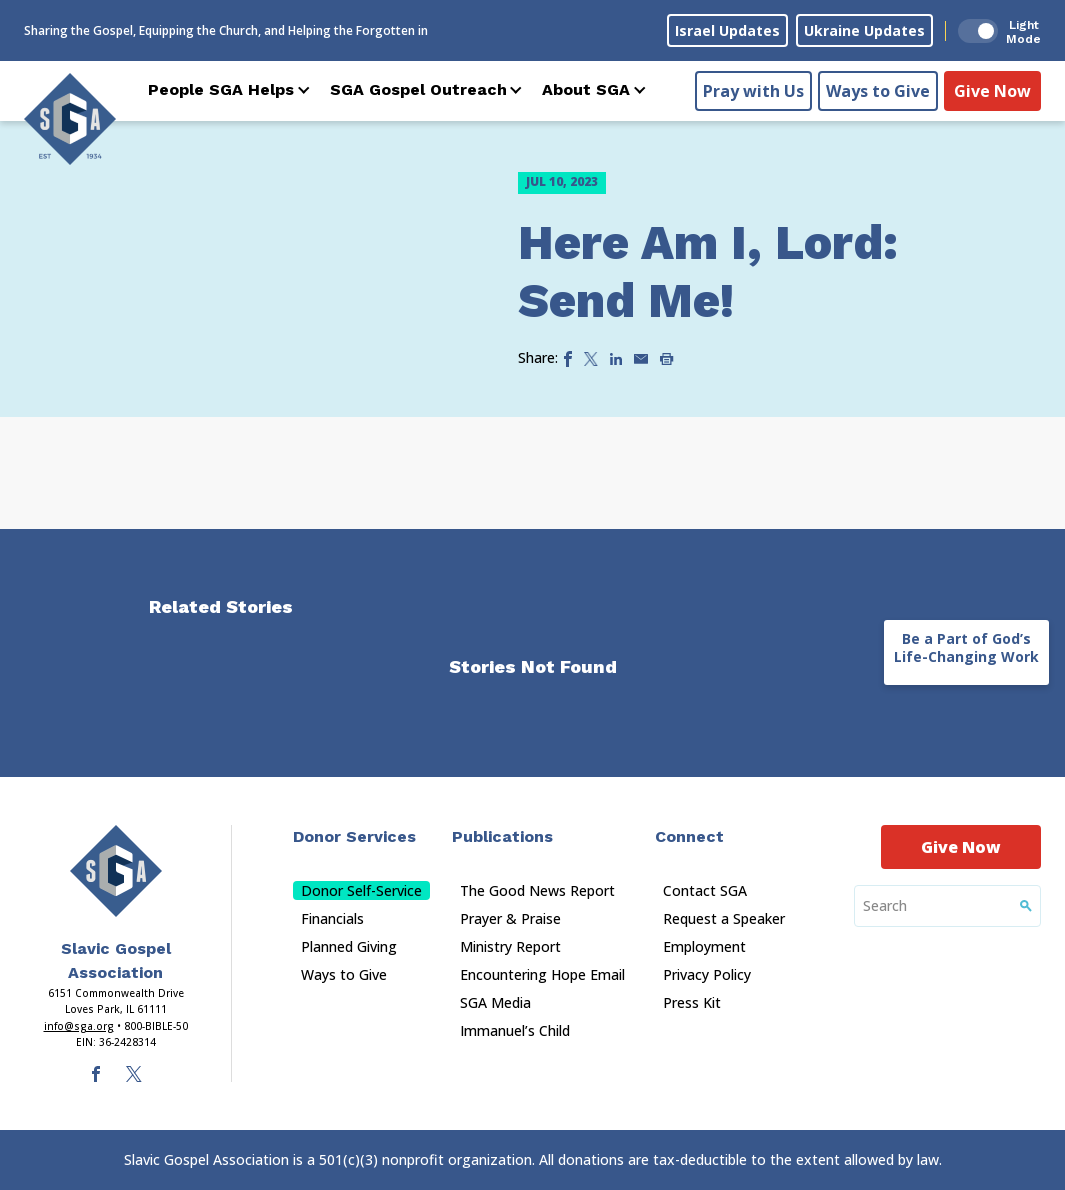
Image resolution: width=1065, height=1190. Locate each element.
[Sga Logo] (70, 119)
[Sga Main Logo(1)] (116, 871)
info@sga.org (79, 1026)
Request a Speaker (724, 918)
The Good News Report (537, 890)
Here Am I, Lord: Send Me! (708, 271)
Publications (502, 836)
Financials (332, 918)
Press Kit (692, 1002)
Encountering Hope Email (542, 974)
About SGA (586, 89)
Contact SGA (705, 890)
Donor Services (354, 836)
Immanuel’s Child (515, 1030)
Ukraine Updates (864, 30)
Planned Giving (349, 946)
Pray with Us (753, 91)
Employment (704, 946)
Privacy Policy (707, 974)
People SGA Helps (221, 89)
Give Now (992, 91)
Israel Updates (727, 30)
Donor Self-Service (361, 890)
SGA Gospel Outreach (418, 89)
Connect (689, 836)
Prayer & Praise (510, 918)
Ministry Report (510, 946)
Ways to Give (878, 91)
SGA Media (495, 1002)
